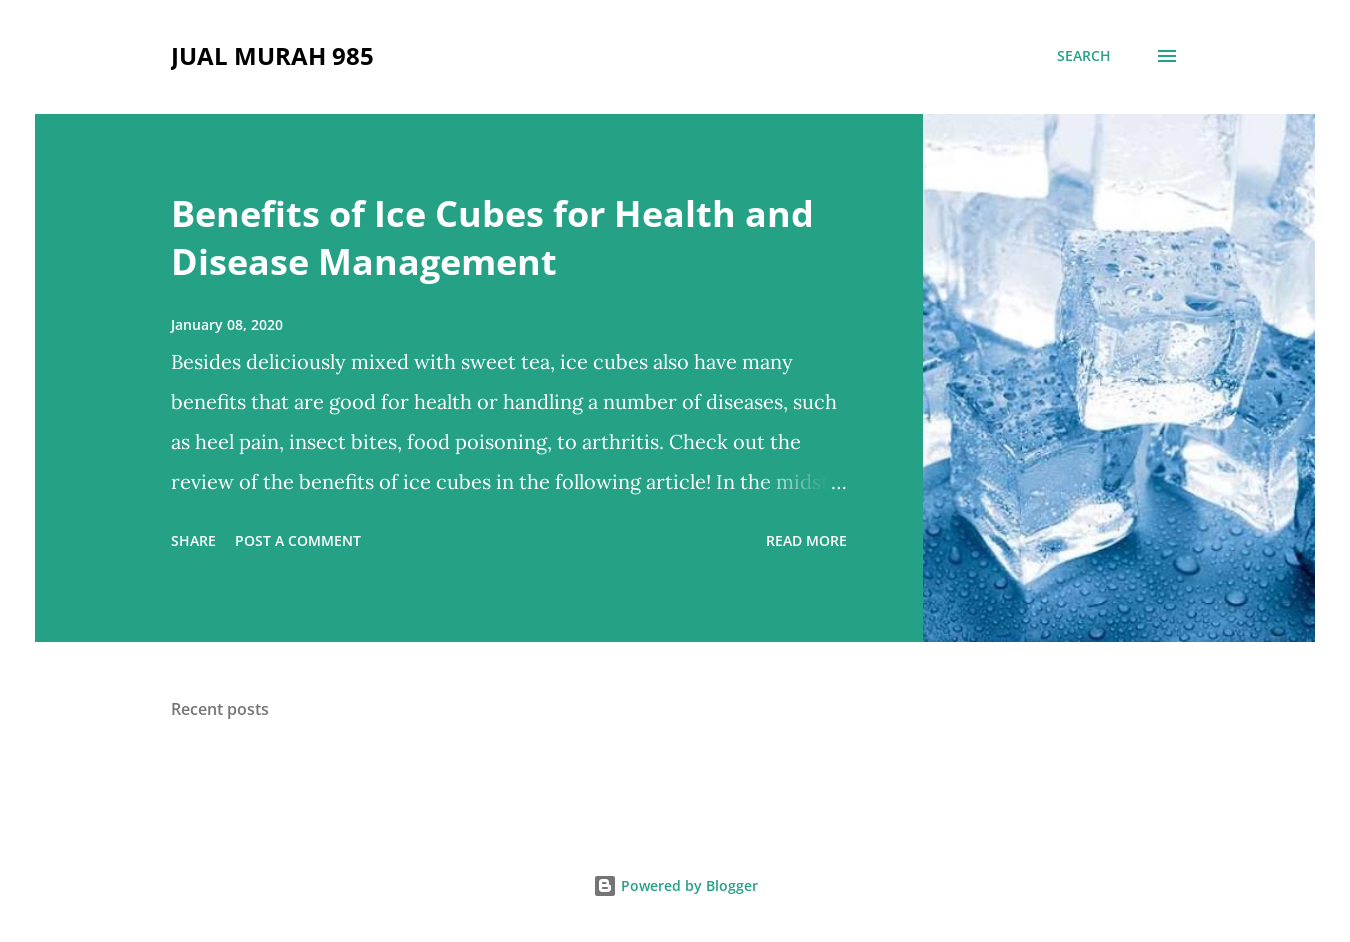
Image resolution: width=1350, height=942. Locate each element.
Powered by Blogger (675, 885)
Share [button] (193, 540)
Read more (806, 540)
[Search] (1084, 56)
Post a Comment (298, 540)
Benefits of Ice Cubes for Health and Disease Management (492, 237)
